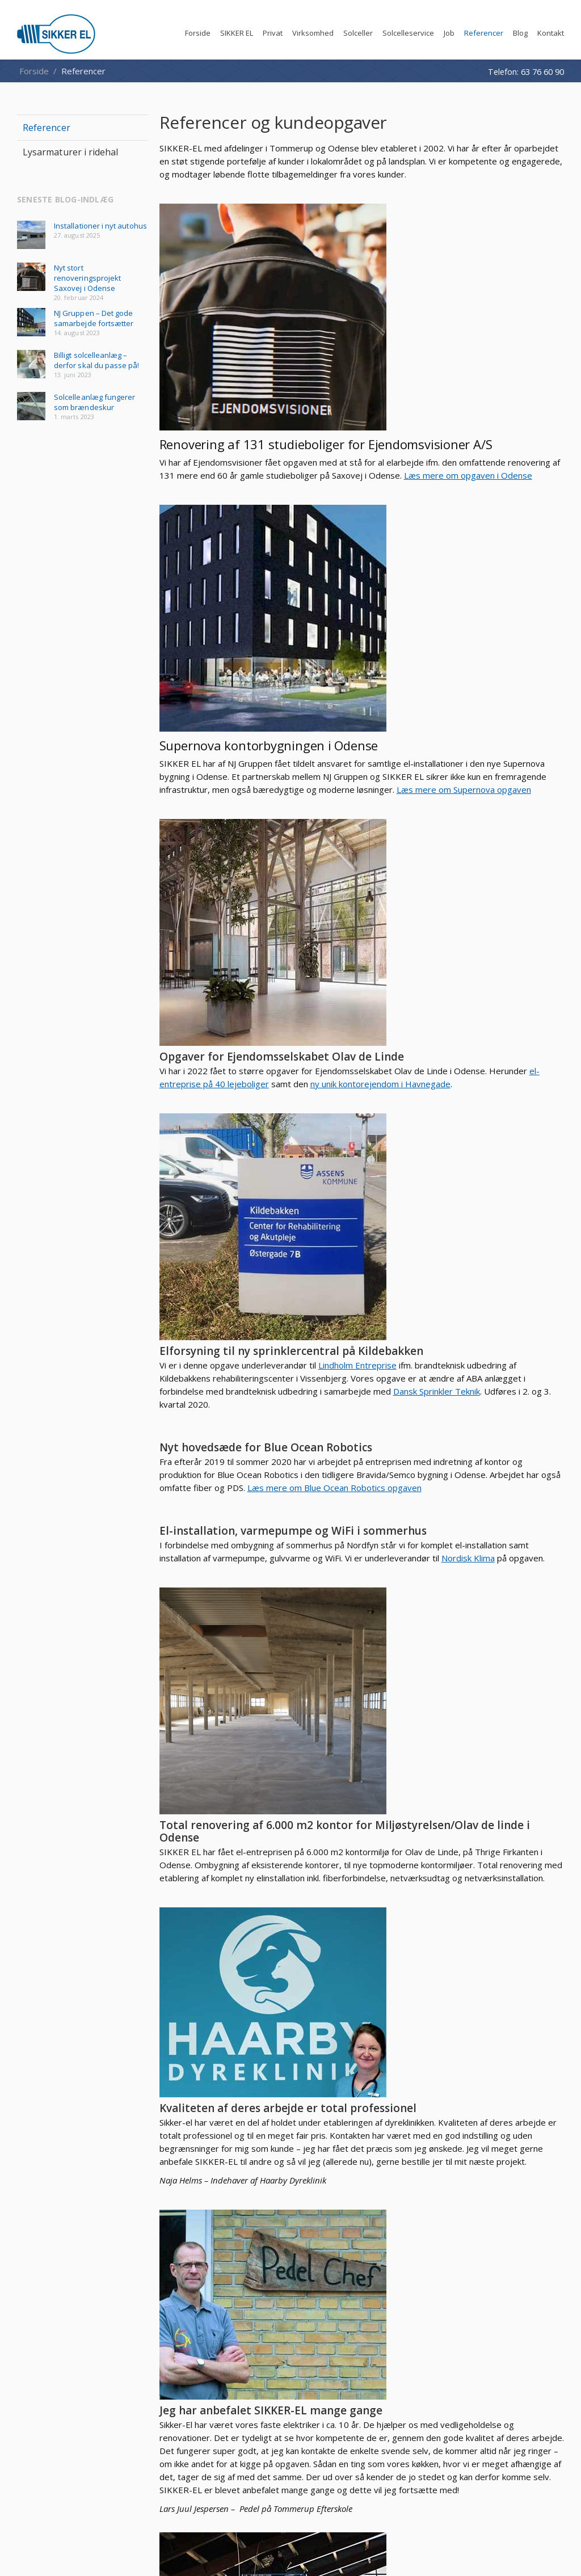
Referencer (46, 127)
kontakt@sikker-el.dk (363, 2244)
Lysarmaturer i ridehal (413, 2083)
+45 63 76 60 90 (361, 2233)
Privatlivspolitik (467, 2278)
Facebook (552, 2323)
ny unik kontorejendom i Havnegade (457, 774)
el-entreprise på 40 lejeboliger (470, 761)
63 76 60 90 (542, 71)
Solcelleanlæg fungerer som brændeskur (94, 402)
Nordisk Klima (484, 1276)
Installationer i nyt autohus (100, 226)
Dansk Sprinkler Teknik (482, 1002)
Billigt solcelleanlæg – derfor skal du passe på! (97, 360)
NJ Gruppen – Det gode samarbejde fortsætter (93, 318)
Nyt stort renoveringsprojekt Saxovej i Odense (87, 278)
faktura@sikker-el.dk (380, 2255)
